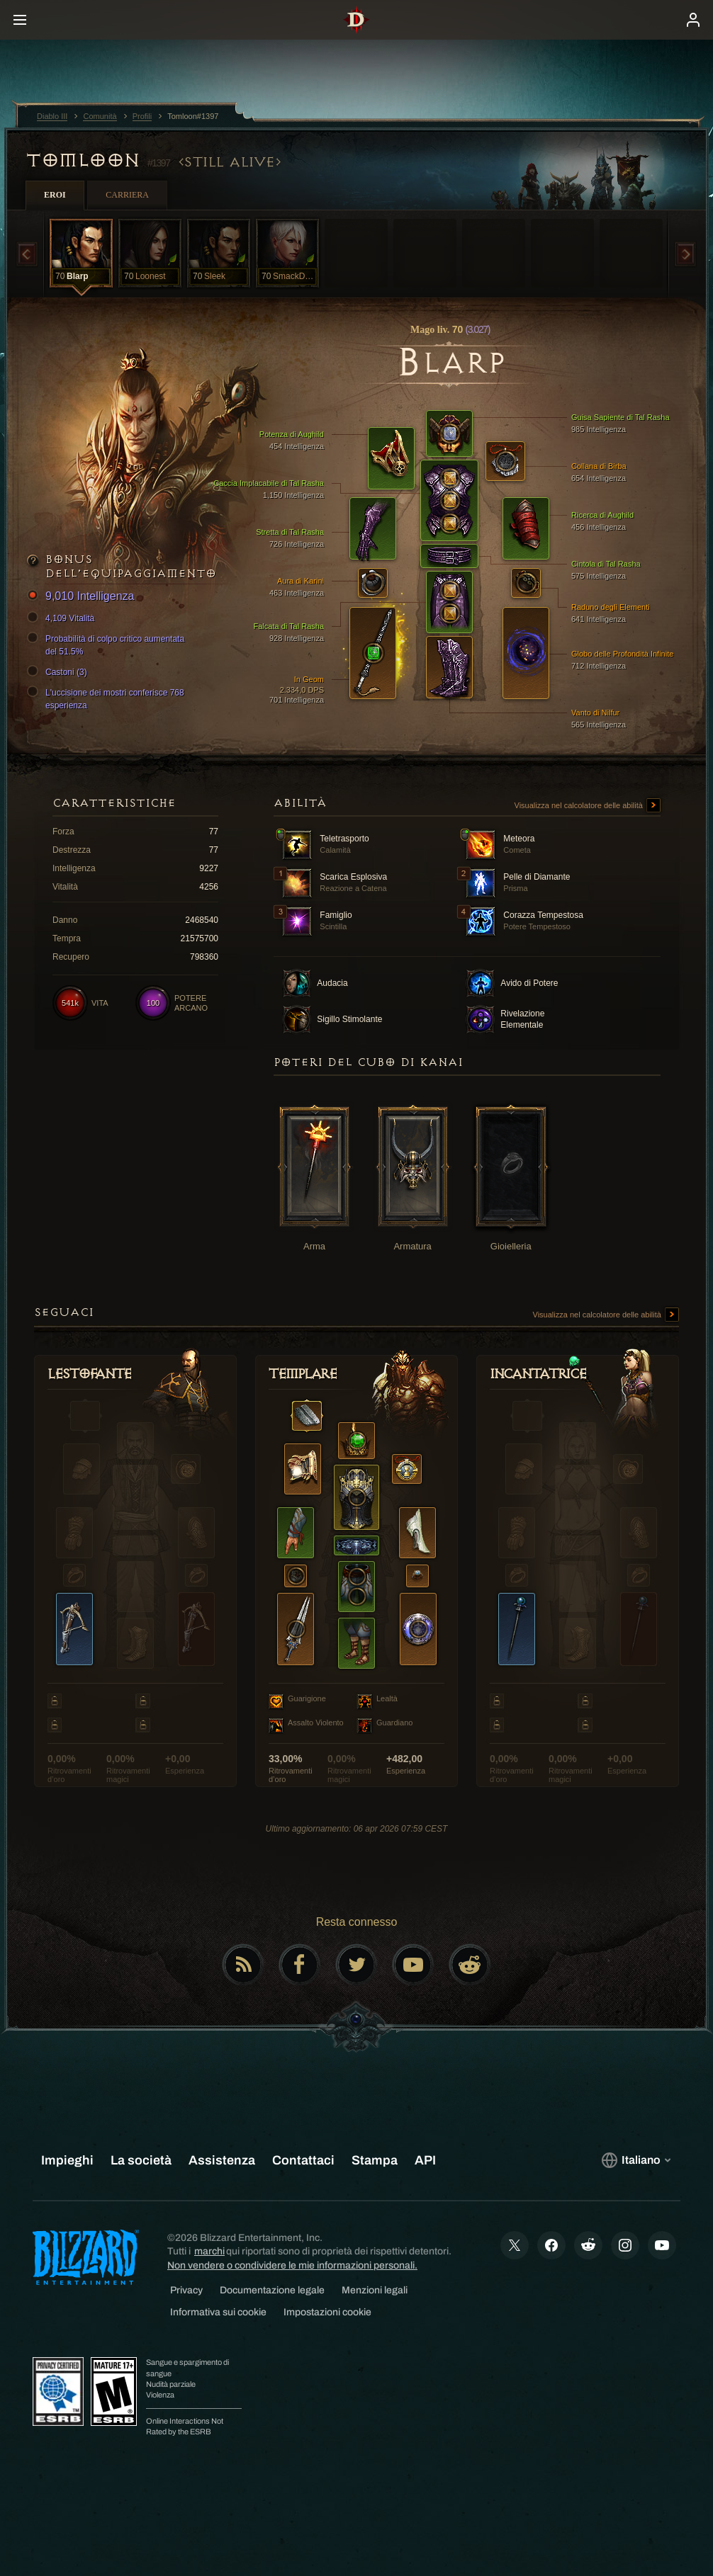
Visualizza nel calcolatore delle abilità (588, 806)
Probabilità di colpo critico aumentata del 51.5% (107, 644)
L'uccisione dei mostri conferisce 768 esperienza (107, 698)
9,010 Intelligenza (82, 597)
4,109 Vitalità (62, 618)
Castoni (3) (59, 672)
